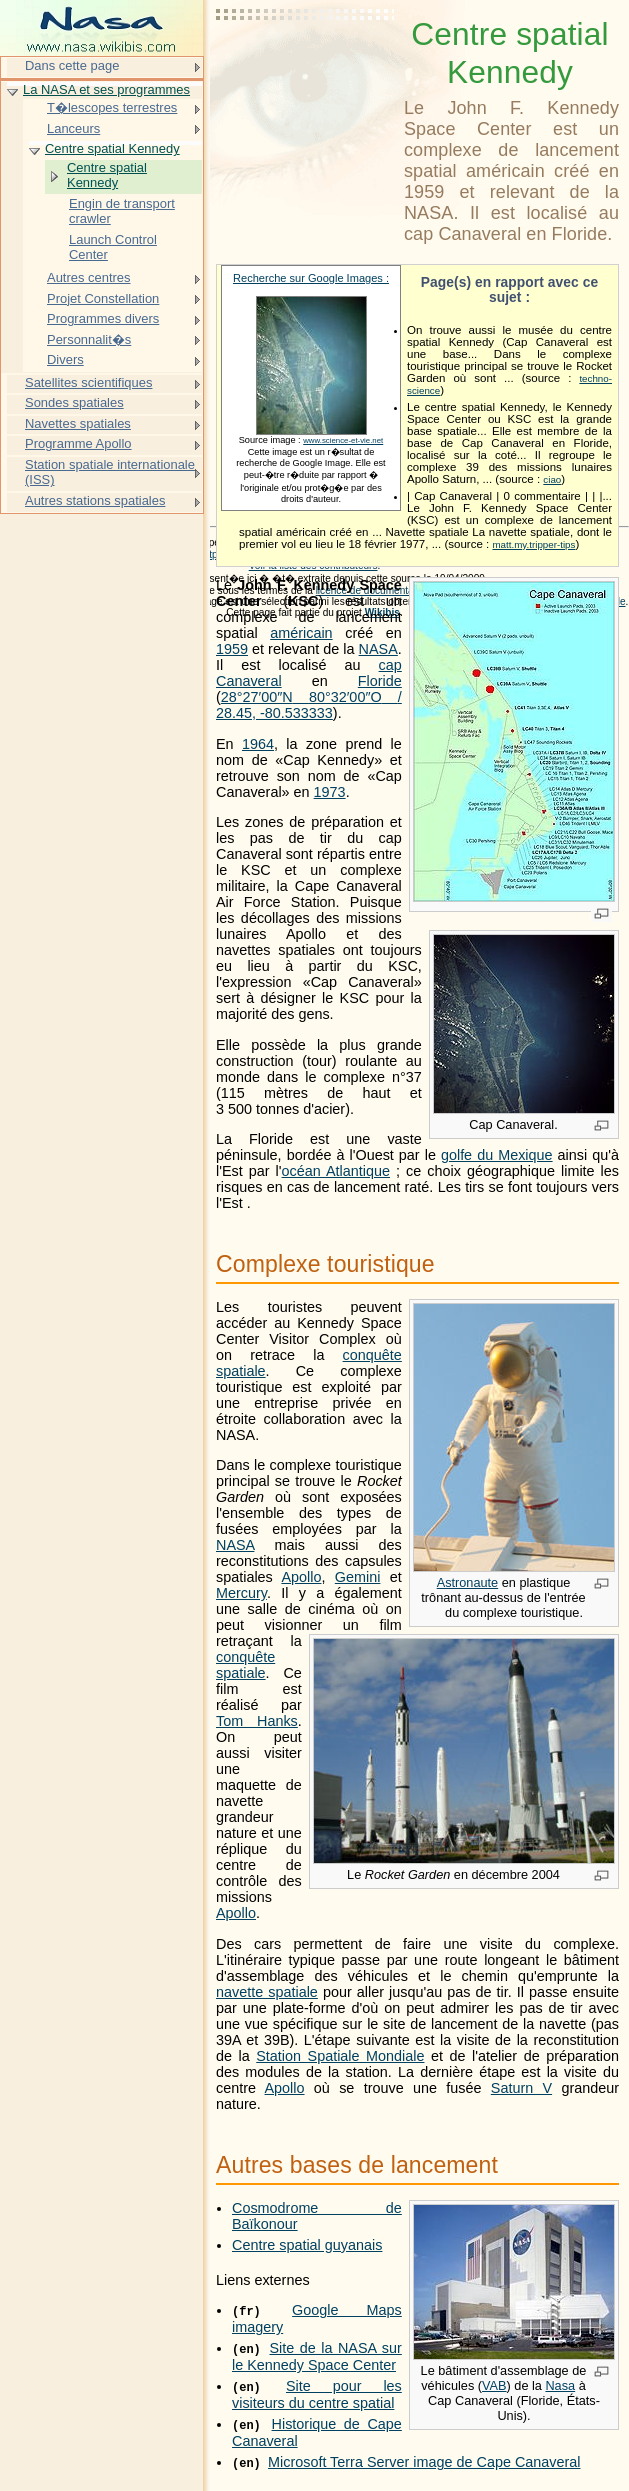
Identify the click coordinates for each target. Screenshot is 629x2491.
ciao (552, 479)
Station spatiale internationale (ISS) (110, 472)
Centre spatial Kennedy (112, 148)
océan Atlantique (336, 1171)
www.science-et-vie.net (343, 440)
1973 (330, 792)
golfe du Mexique (497, 1155)
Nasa (560, 2385)
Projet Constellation (103, 298)
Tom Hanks (257, 1721)
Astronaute (468, 1582)
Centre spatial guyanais (307, 2245)
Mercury (241, 1593)
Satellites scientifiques (88, 382)
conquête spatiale (245, 1665)
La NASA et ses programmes (106, 89)
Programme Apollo (78, 443)
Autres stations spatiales (95, 500)
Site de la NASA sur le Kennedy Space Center (317, 2356)
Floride (380, 681)
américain (301, 633)
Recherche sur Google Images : (311, 278)
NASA (378, 649)
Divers (65, 359)
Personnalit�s (89, 339)
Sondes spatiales (74, 402)
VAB (494, 2385)
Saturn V (521, 2088)
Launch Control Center (113, 247)
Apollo (301, 1577)
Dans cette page (72, 65)
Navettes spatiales (78, 423)
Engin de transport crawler (122, 211)
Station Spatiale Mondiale (340, 2056)
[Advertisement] (306, 65)
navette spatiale (267, 1992)
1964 (258, 744)
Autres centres (89, 277)
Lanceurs (73, 128)
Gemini (358, 1577)
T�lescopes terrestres (112, 107)
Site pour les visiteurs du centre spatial (317, 2394)
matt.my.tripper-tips (533, 544)
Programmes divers (103, 318)
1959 (232, 649)
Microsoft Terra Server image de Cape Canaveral (424, 2462)
